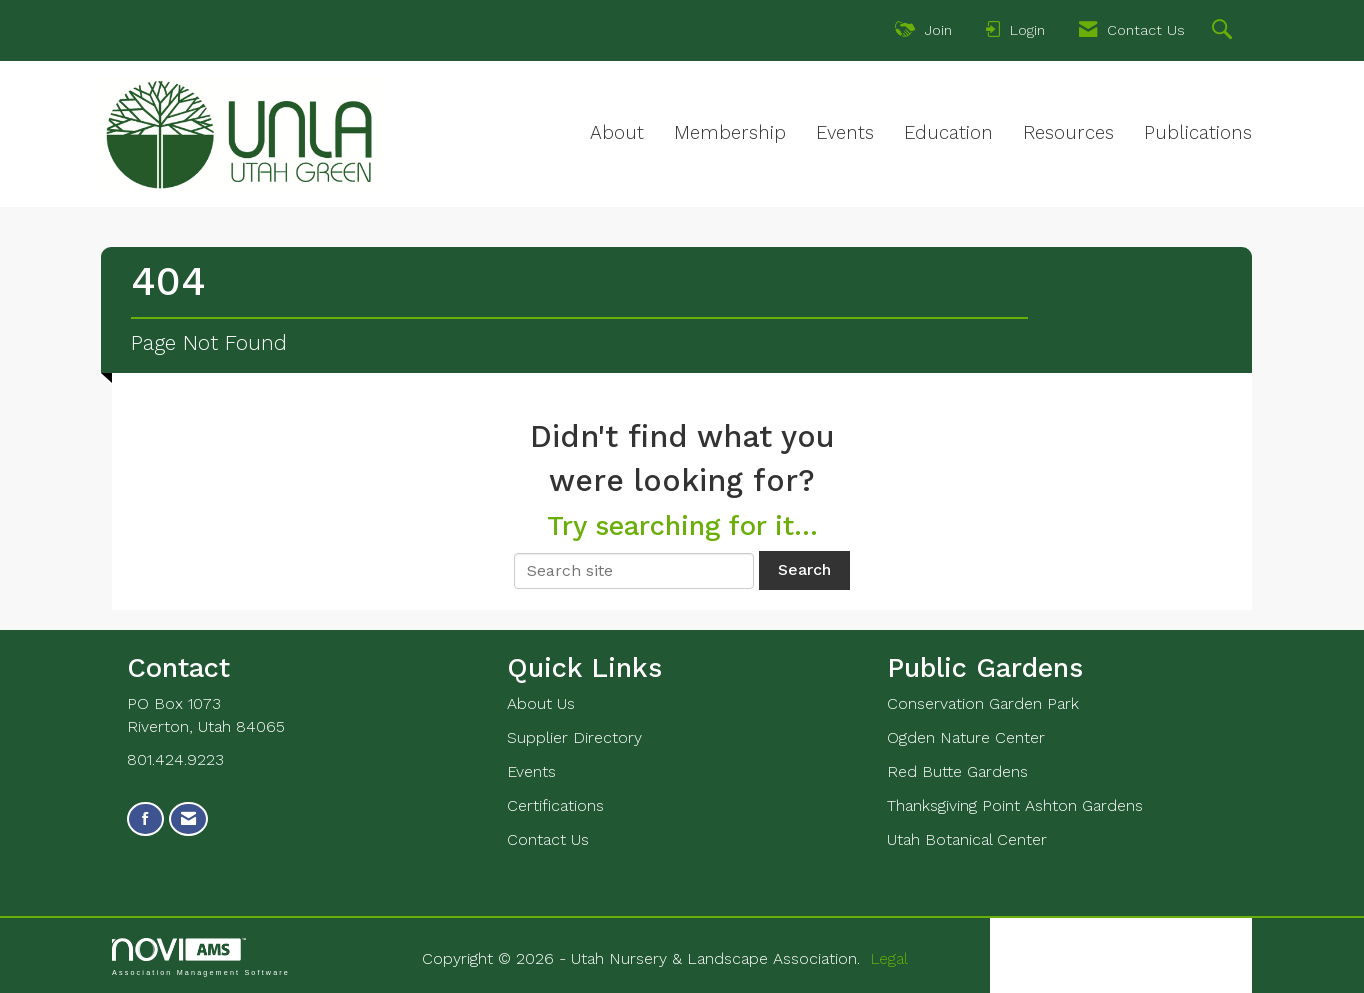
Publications (1198, 133)
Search (804, 569)
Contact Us (548, 839)
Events (845, 133)
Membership (730, 133)
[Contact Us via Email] (188, 819)
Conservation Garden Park (983, 703)
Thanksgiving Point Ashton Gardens (1015, 805)
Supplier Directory (574, 737)
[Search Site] (1224, 32)
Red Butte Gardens (957, 771)
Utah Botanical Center (967, 839)
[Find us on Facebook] (145, 819)
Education (948, 133)
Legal (889, 958)
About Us (541, 703)
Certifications (555, 805)
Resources (1068, 133)
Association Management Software (201, 956)
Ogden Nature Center (966, 737)
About (617, 133)
